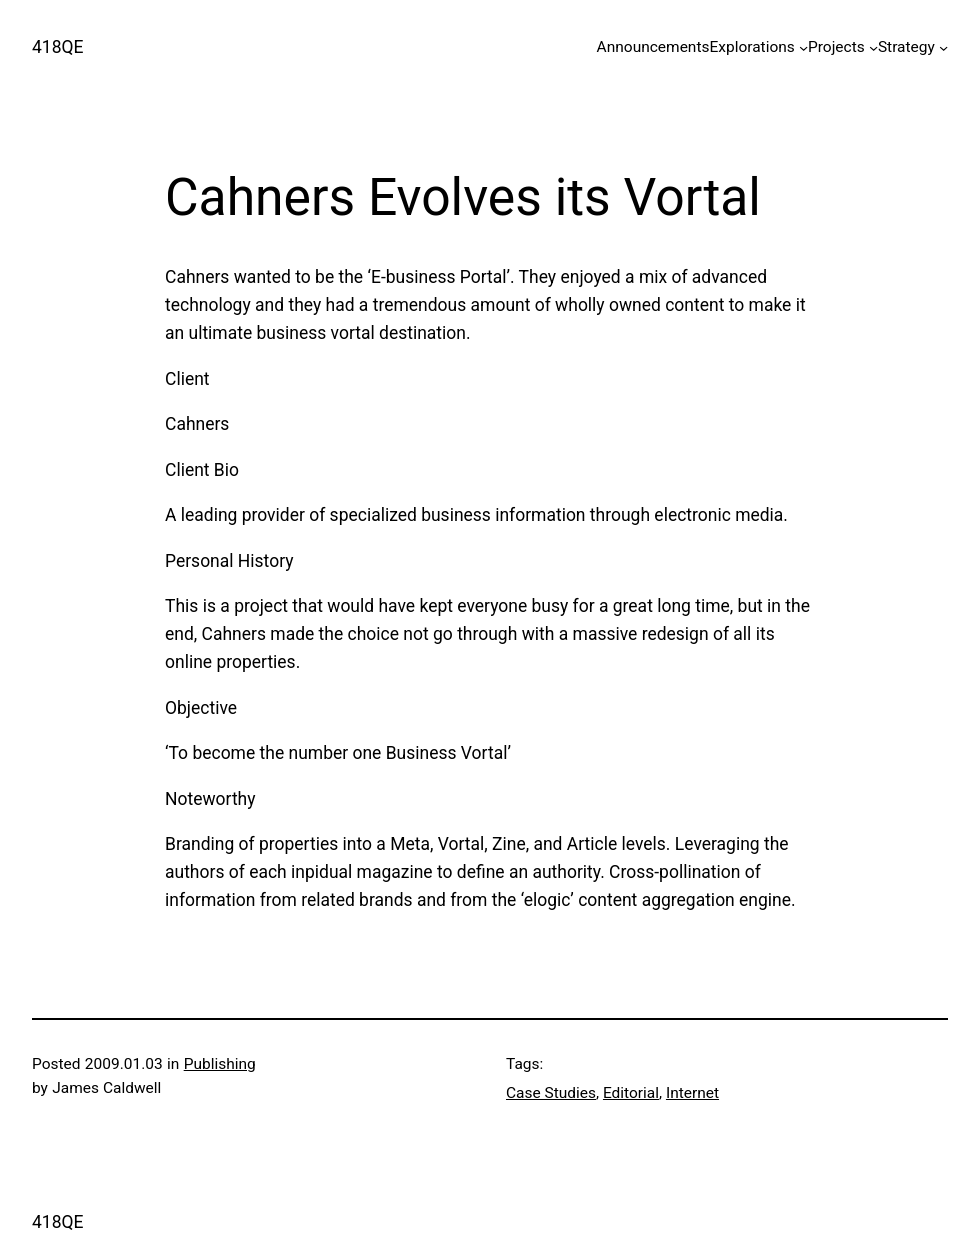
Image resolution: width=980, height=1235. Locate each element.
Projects (836, 47)
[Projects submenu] (873, 47)
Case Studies (551, 1093)
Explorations (751, 47)
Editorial (631, 1093)
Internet (692, 1093)
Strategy (906, 47)
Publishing (220, 1064)
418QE (57, 47)
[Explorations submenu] (803, 47)
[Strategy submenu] (943, 47)
